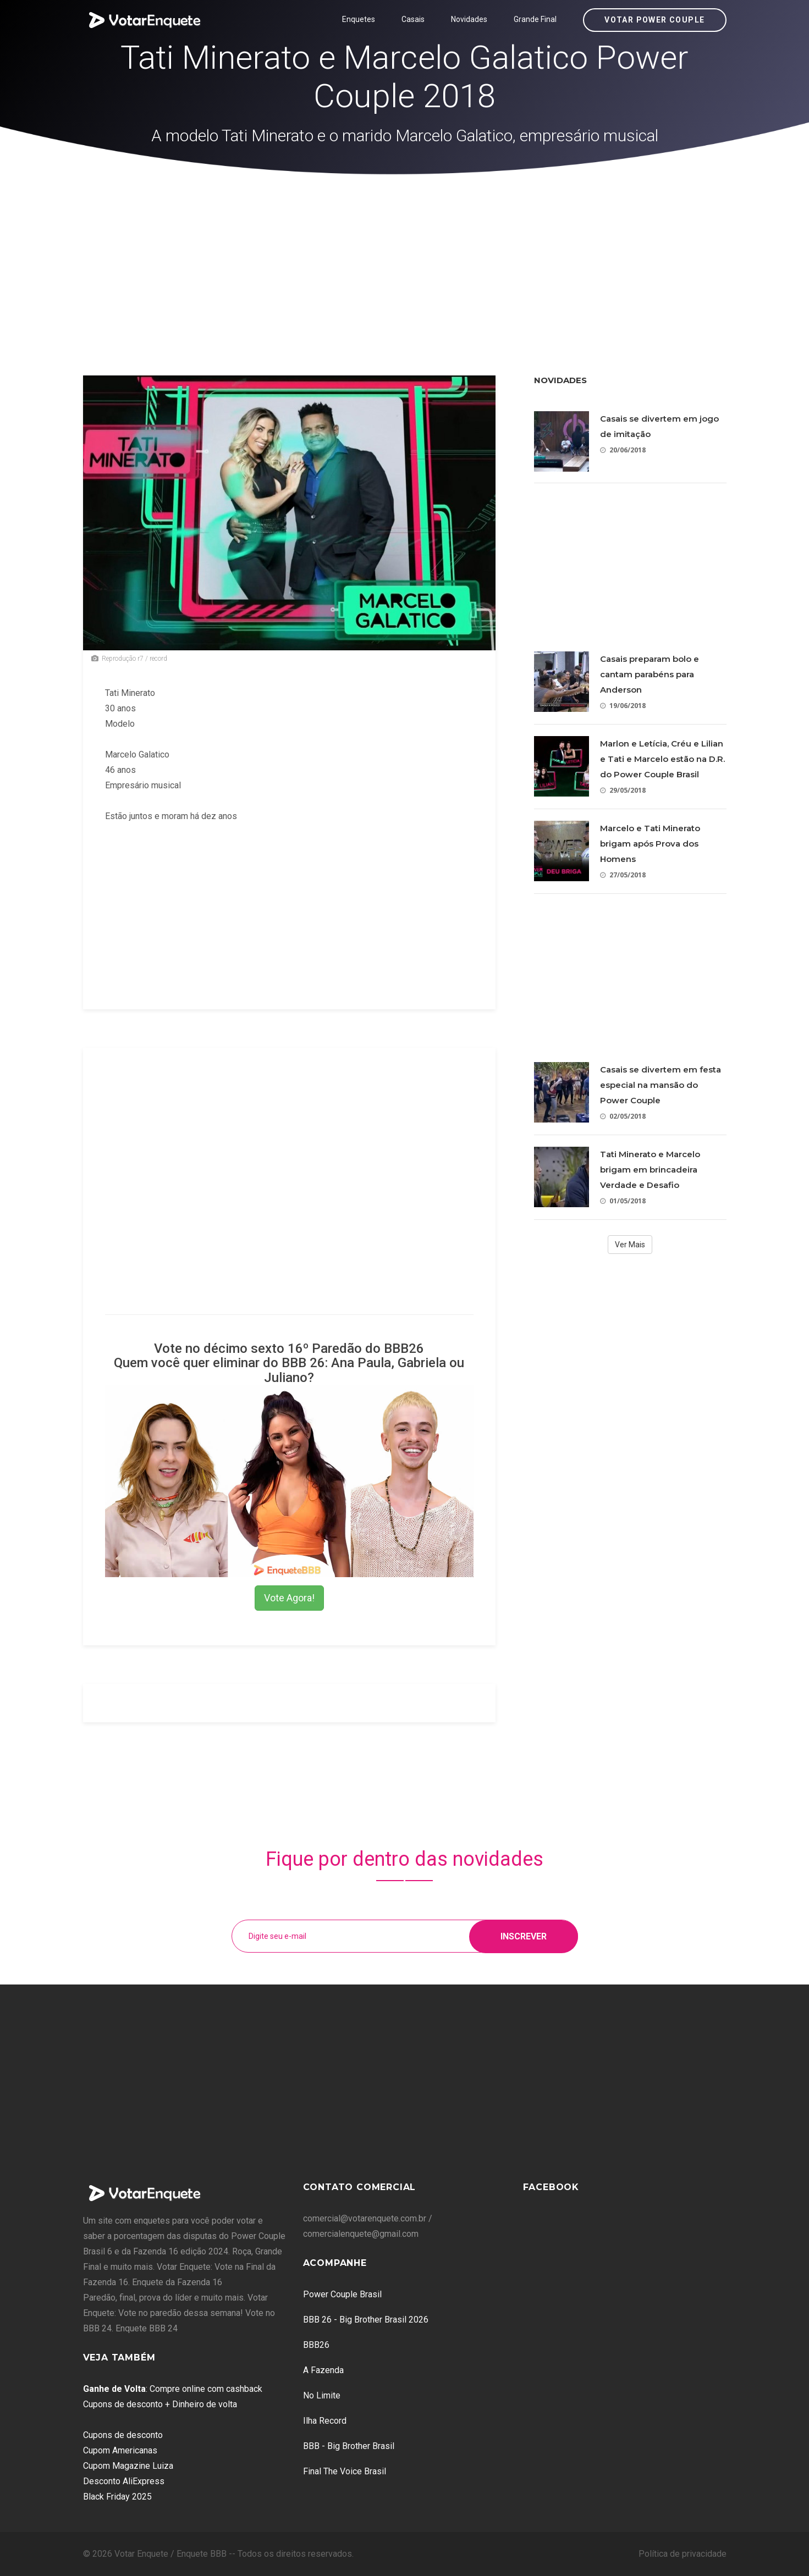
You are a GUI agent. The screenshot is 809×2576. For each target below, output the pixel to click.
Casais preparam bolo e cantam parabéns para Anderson (649, 674)
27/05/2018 (623, 875)
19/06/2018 (623, 705)
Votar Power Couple (654, 19)
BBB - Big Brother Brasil (348, 2446)
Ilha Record (324, 2420)
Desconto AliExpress (123, 2481)
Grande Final (535, 19)
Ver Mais (630, 1244)
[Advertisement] (405, 257)
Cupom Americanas (120, 2450)
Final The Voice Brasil (344, 2471)
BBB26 (316, 2345)
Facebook (551, 2187)
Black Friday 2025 (117, 2496)
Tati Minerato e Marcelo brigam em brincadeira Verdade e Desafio (650, 1169)
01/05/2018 (623, 1201)
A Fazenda (323, 2370)
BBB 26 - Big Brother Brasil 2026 (365, 2319)
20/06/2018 (623, 450)
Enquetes (358, 19)
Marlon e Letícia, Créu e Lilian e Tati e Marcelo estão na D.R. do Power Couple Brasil (662, 759)
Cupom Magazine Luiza (128, 2466)
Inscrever (523, 1936)
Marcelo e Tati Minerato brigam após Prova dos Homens (650, 843)
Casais (413, 19)
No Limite (321, 2395)
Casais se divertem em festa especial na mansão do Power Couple (660, 1084)
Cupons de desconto (123, 2435)
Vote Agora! (289, 1598)
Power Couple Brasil (342, 2294)
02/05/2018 (623, 1116)
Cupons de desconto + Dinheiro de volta (160, 2404)
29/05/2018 (623, 790)
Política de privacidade (683, 2554)
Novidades (469, 19)
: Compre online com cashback (172, 2389)
